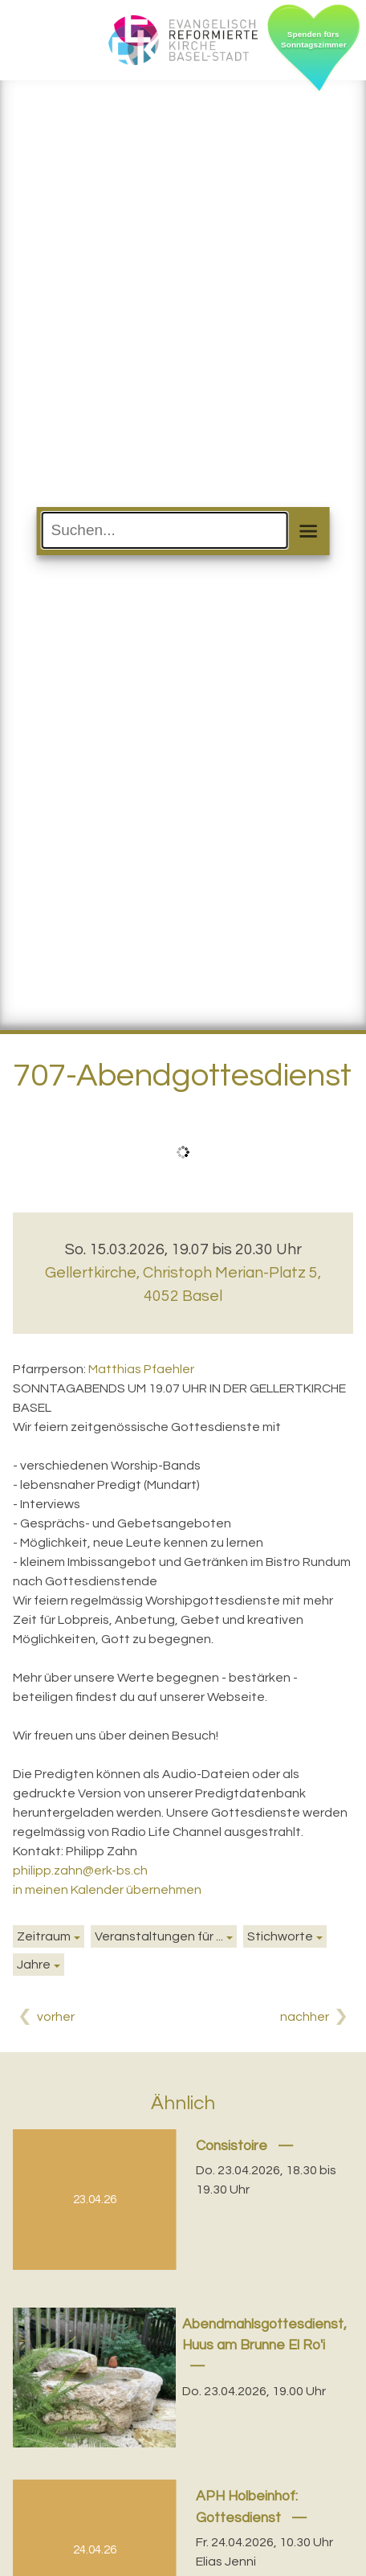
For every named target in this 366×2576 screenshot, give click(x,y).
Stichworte (280, 1936)
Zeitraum (44, 1936)
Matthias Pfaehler (141, 1369)
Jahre (34, 1964)
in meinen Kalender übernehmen (107, 1889)
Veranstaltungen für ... (159, 1936)
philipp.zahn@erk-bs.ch (80, 1870)
